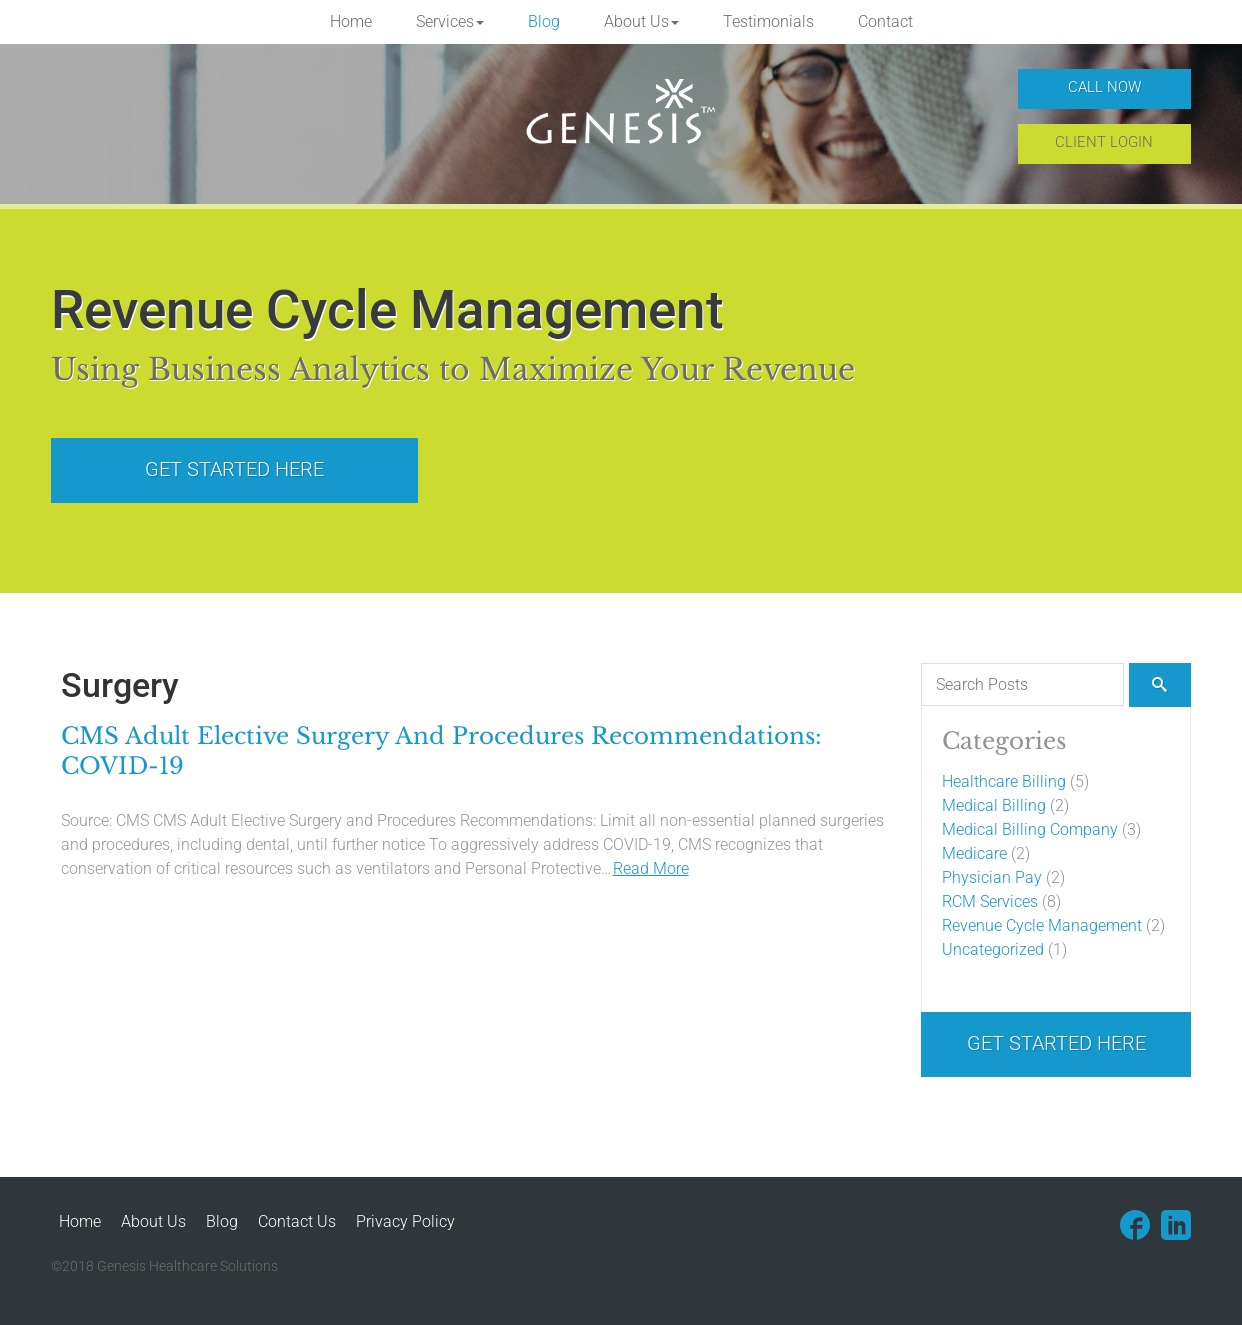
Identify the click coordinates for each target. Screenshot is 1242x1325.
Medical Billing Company (1030, 829)
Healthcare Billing (1004, 781)
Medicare (974, 853)
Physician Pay (992, 877)
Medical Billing (994, 805)
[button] (450, 22)
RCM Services (990, 901)
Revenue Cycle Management (1042, 925)
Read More (651, 868)
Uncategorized (993, 949)
